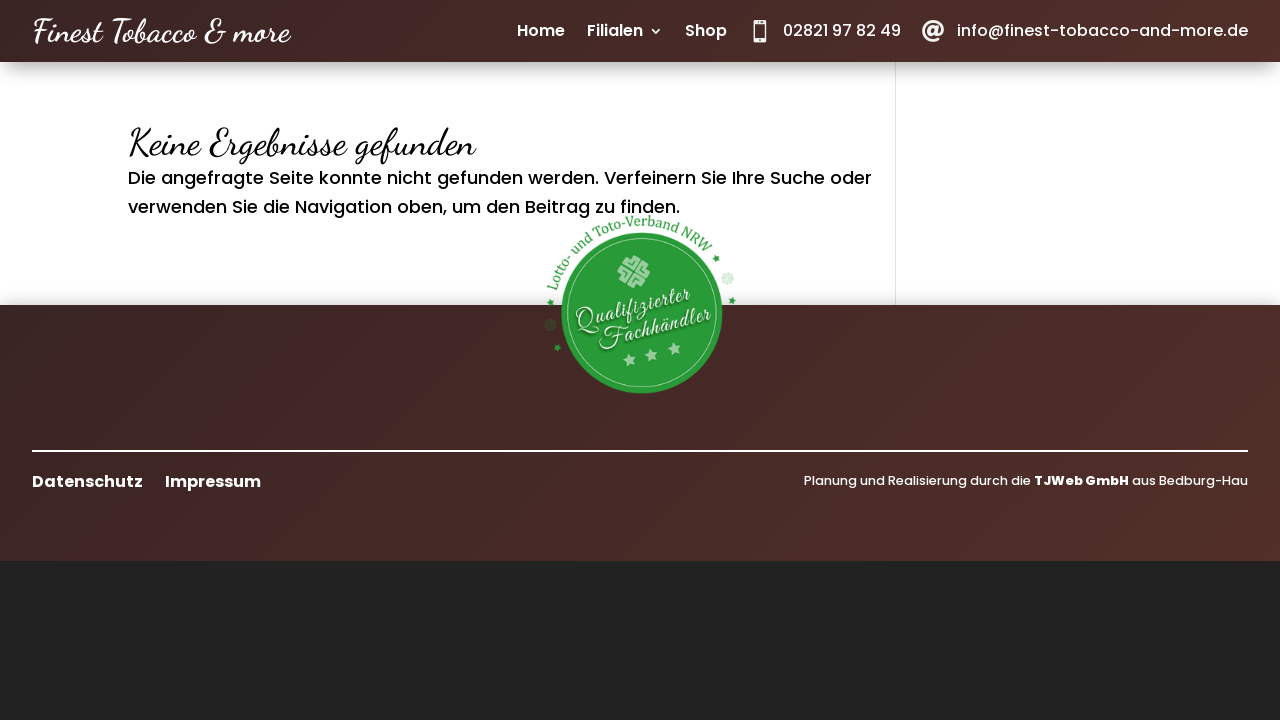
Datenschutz (87, 479)
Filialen (615, 33)
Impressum (213, 479)
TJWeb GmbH (1081, 480)
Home (541, 33)
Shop (706, 33)
